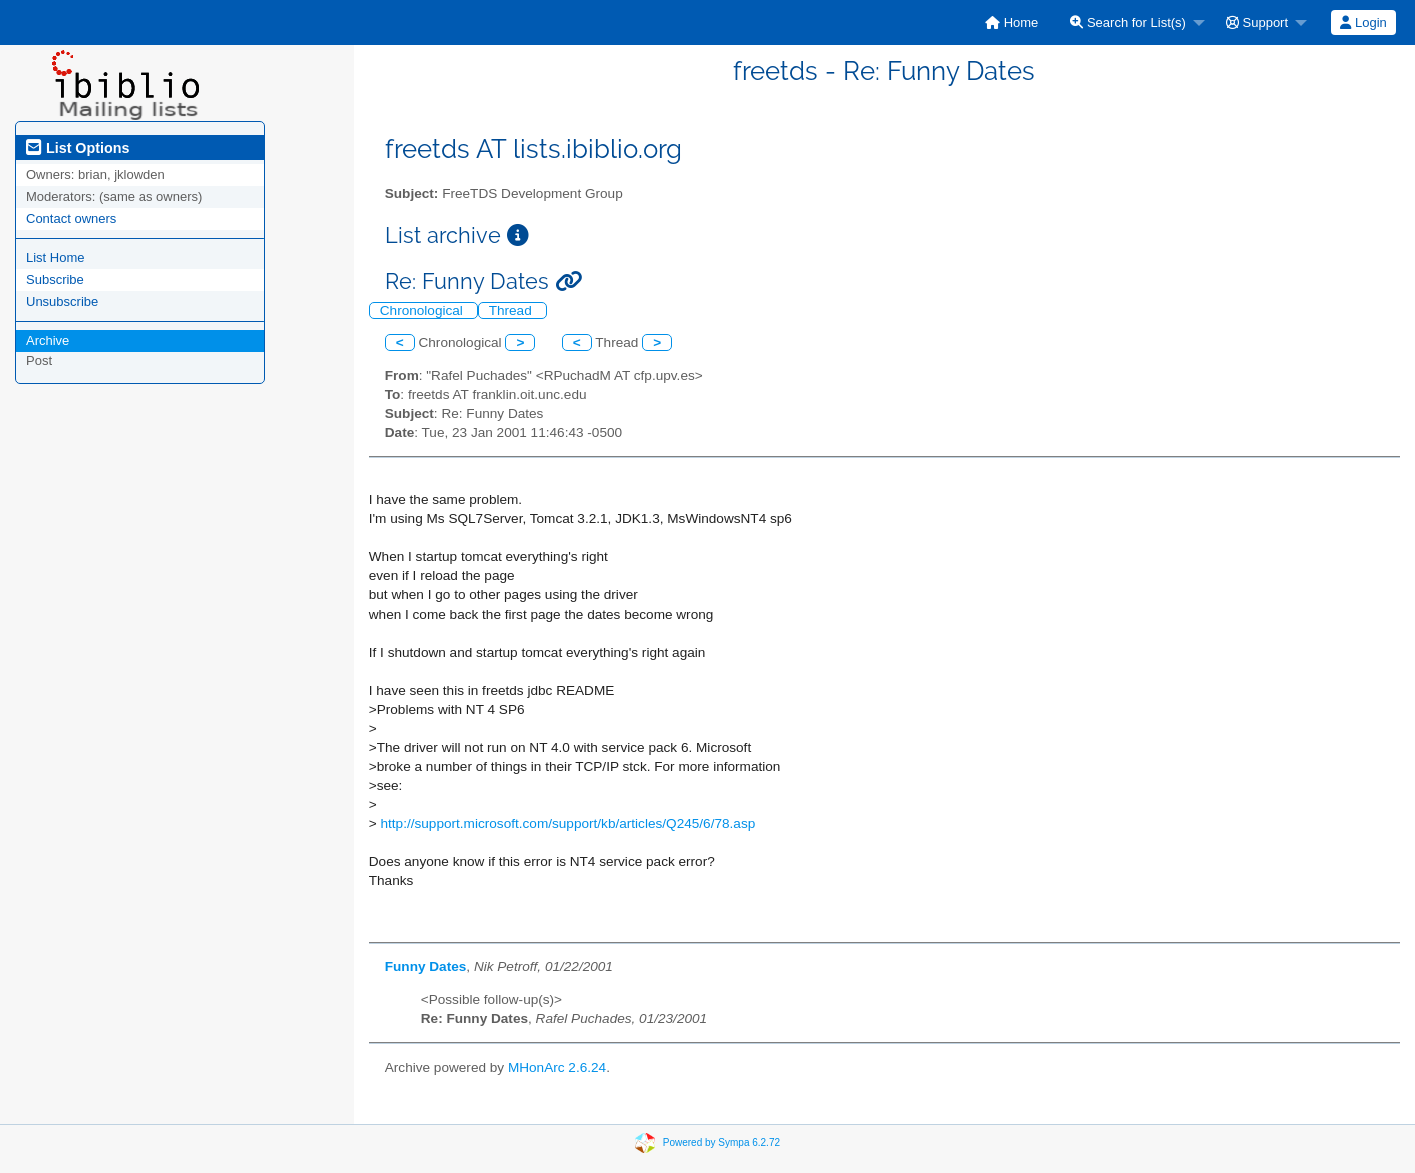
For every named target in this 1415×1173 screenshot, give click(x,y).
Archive (47, 340)
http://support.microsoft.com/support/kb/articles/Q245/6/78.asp (567, 823)
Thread (512, 310)
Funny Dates (426, 966)
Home (1011, 22)
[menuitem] (1011, 22)
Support (1257, 22)
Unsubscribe (62, 301)
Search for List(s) (1128, 22)
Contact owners (71, 218)
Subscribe (55, 279)
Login (1363, 22)
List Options (77, 148)
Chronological (423, 310)
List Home (55, 257)
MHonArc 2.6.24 (557, 1067)
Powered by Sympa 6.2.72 (721, 1142)
